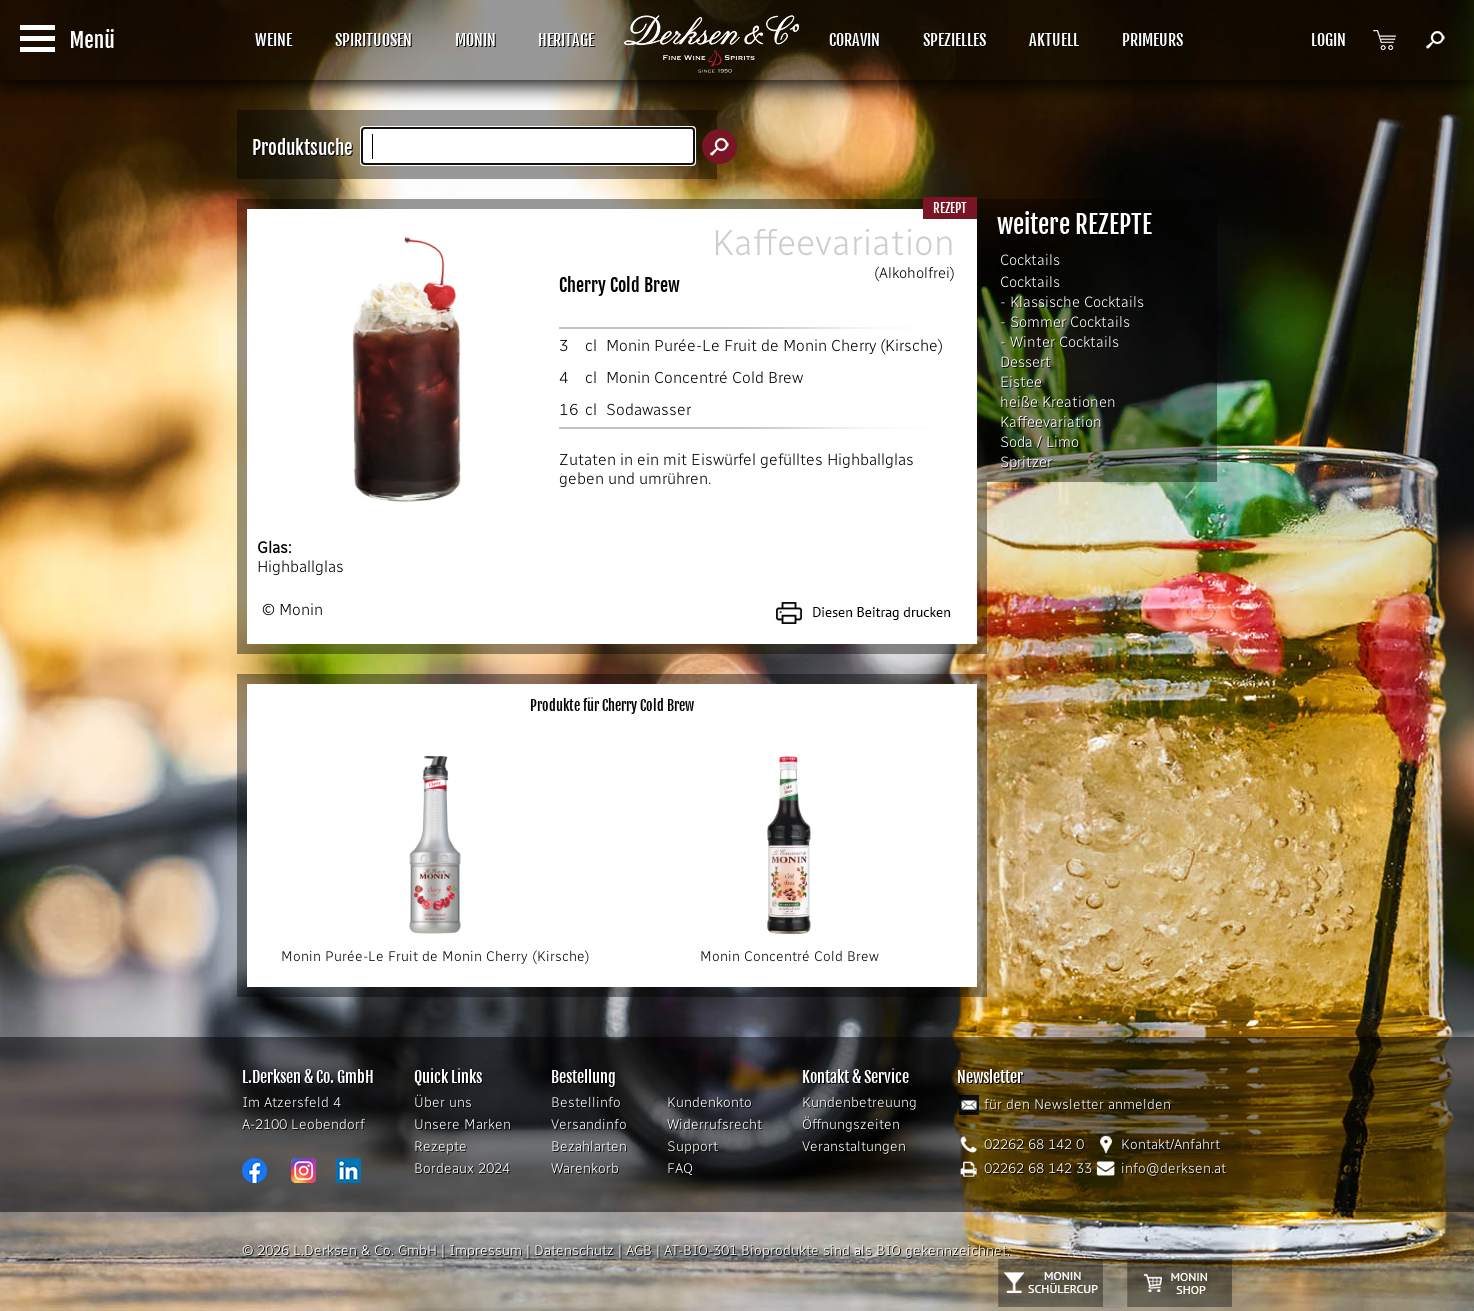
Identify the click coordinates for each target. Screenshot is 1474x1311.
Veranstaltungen (854, 1146)
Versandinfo (589, 1124)
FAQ (680, 1168)
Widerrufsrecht (714, 1124)
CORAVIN (854, 40)
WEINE (273, 40)
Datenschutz (574, 1250)
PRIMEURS (1152, 40)
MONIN (475, 40)
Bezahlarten (589, 1146)
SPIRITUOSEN (373, 40)
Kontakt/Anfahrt (1170, 1144)
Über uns (443, 1102)
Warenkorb (585, 1168)
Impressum (485, 1250)
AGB (639, 1250)
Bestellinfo (586, 1102)
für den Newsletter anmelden (1077, 1104)
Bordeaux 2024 (462, 1168)
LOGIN (1328, 40)
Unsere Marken (462, 1124)
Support (692, 1146)
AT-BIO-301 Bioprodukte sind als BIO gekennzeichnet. (837, 1250)
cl (591, 345)
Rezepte (440, 1146)
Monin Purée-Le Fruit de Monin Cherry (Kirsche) (774, 345)
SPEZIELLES (954, 40)
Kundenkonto (709, 1102)
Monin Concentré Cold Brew (704, 377)
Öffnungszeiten (851, 1124)
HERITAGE (566, 40)
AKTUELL (1054, 40)
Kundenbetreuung (859, 1102)
